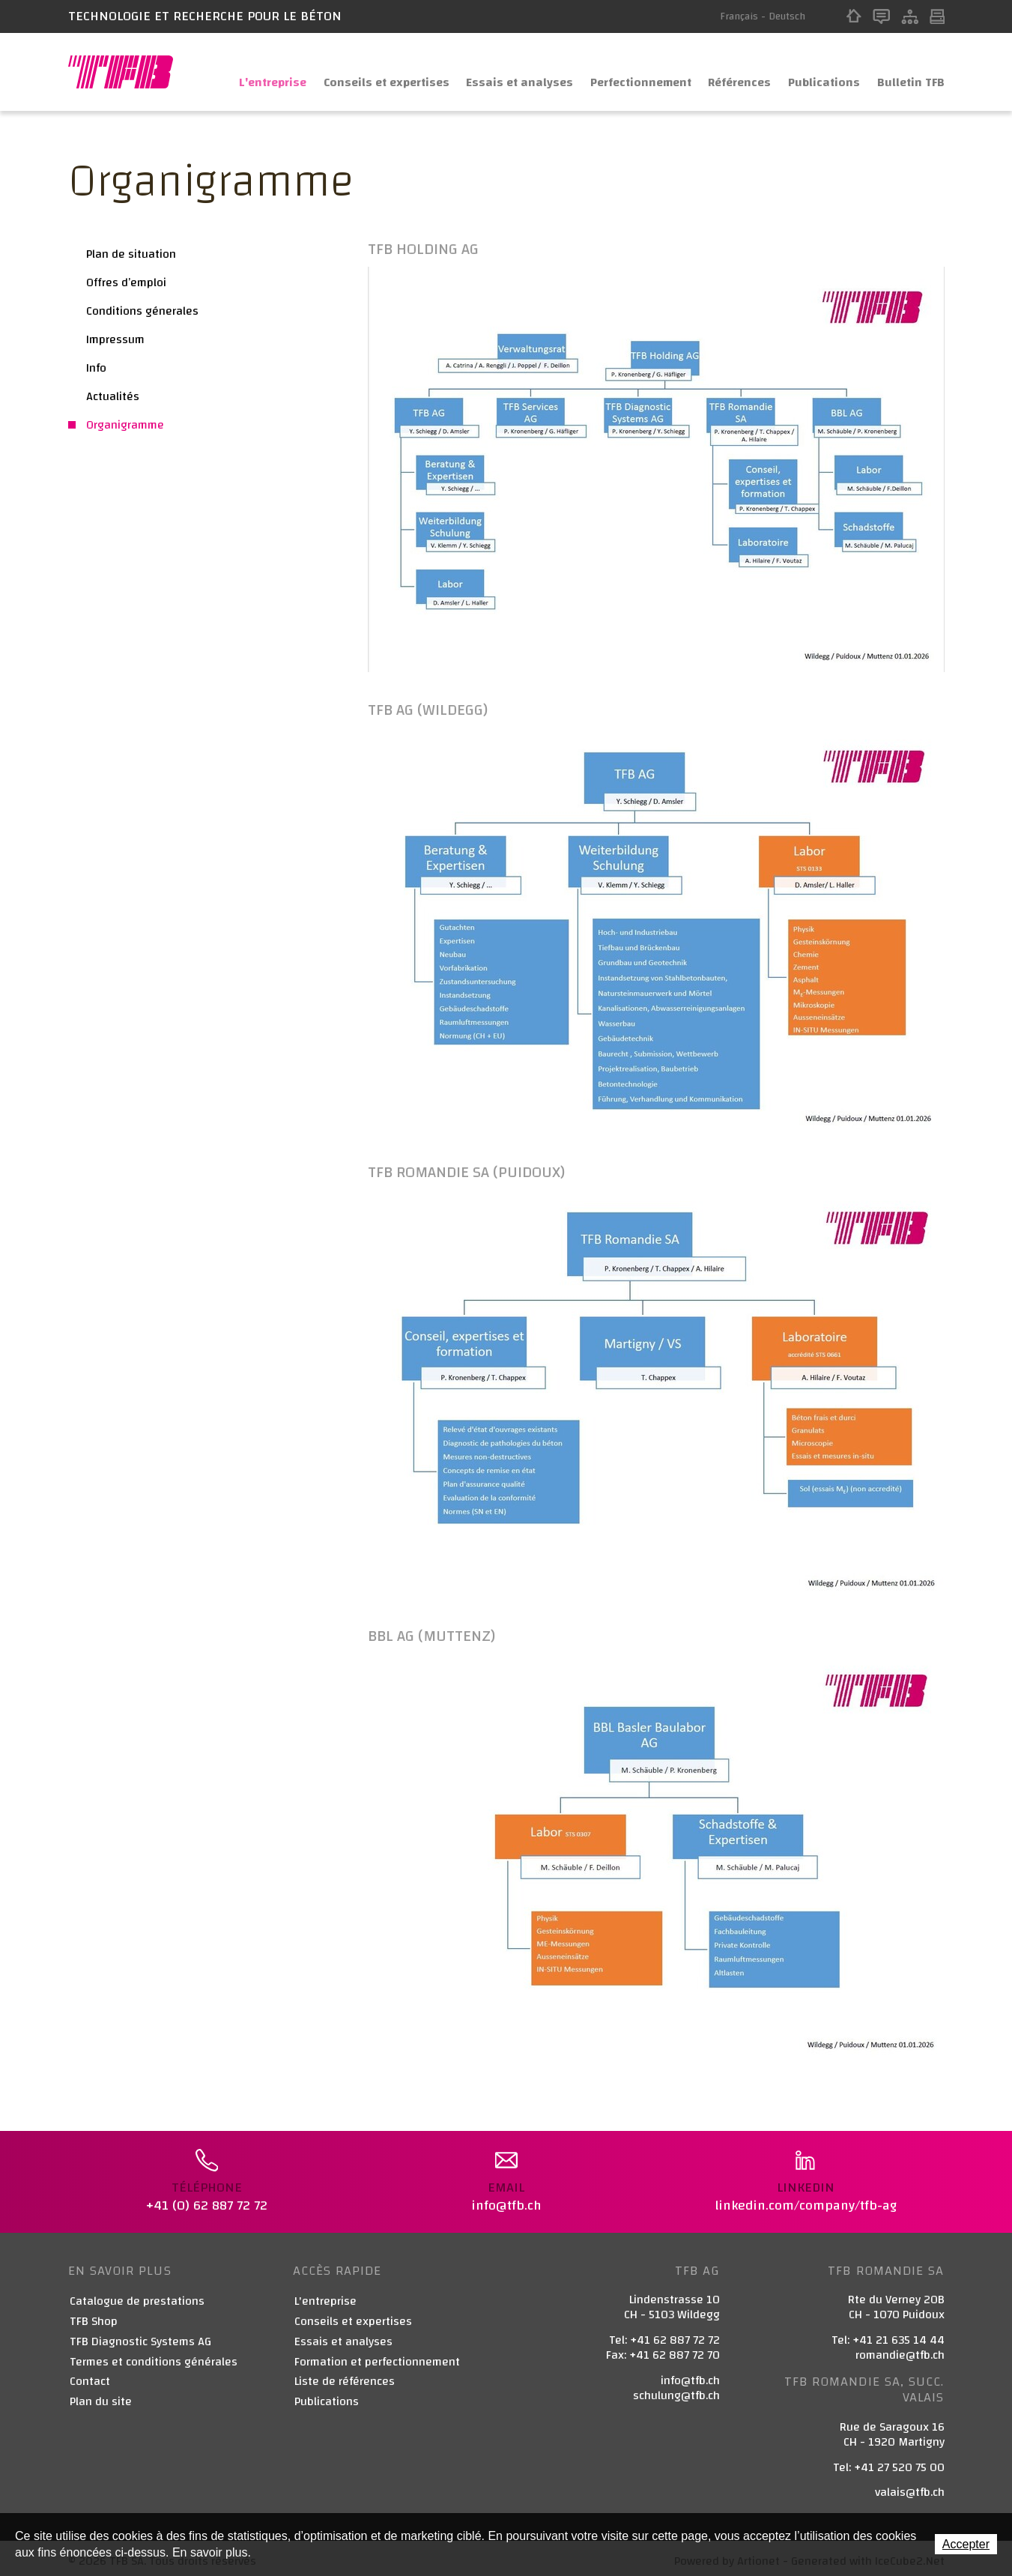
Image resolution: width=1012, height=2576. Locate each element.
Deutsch (787, 16)
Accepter (966, 2544)
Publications (818, 72)
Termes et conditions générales (153, 2356)
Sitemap (909, 16)
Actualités (112, 396)
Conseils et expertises (354, 72)
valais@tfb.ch (910, 2487)
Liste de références (344, 2376)
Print (937, 16)
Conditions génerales (142, 311)
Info (96, 368)
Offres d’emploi (126, 282)
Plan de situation (131, 254)
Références (729, 72)
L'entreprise (233, 72)
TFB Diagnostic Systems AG (140, 2336)
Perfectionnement (622, 72)
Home (853, 16)
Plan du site (101, 2396)
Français (739, 16)
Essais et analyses (494, 72)
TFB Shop (94, 2316)
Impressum (115, 339)
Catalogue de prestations (137, 2296)
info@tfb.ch (690, 2374)
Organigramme (125, 425)
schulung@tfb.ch (676, 2389)
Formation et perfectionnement (377, 2356)
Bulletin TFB (909, 72)
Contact (881, 16)
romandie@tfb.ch (900, 2349)
